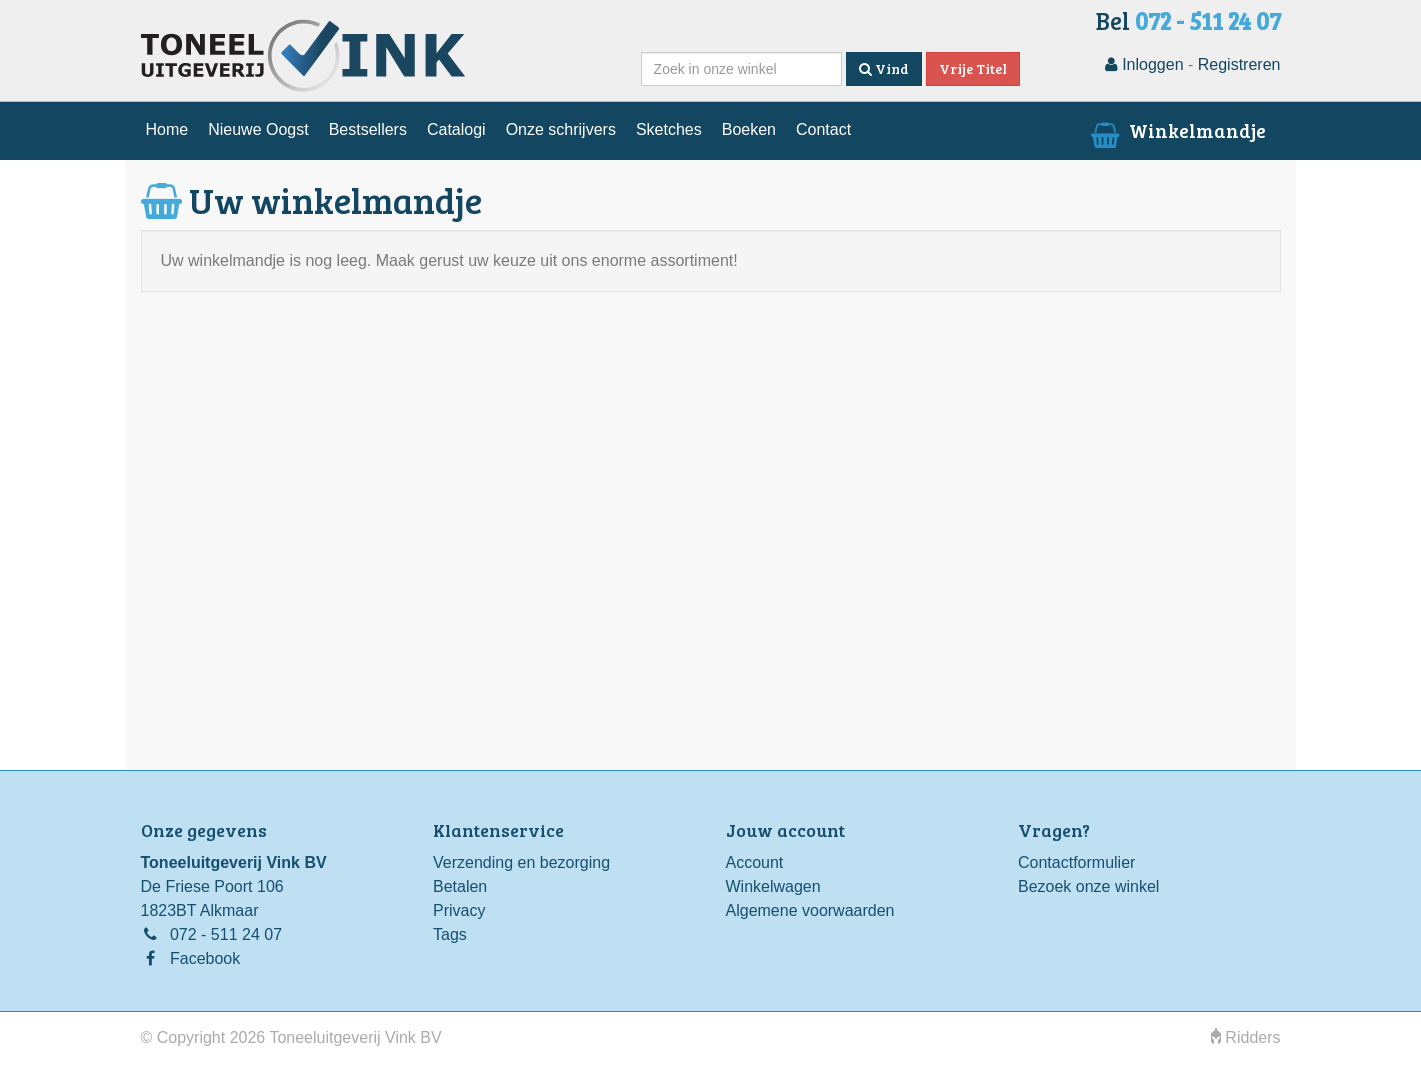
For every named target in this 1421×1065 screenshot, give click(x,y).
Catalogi (456, 129)
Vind (884, 68)
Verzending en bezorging (521, 862)
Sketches (669, 129)
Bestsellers (368, 129)
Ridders (1246, 1037)
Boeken (749, 129)
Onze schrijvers (561, 129)
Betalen (460, 886)
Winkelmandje (1175, 130)
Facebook (205, 958)
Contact (823, 129)
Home (167, 129)
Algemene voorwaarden (810, 910)
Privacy (459, 910)
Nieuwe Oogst (258, 129)
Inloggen (1144, 64)
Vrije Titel (973, 68)
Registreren (1239, 64)
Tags (450, 934)
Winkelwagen (773, 886)
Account (755, 862)
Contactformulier (1076, 862)
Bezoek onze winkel (1088, 886)
